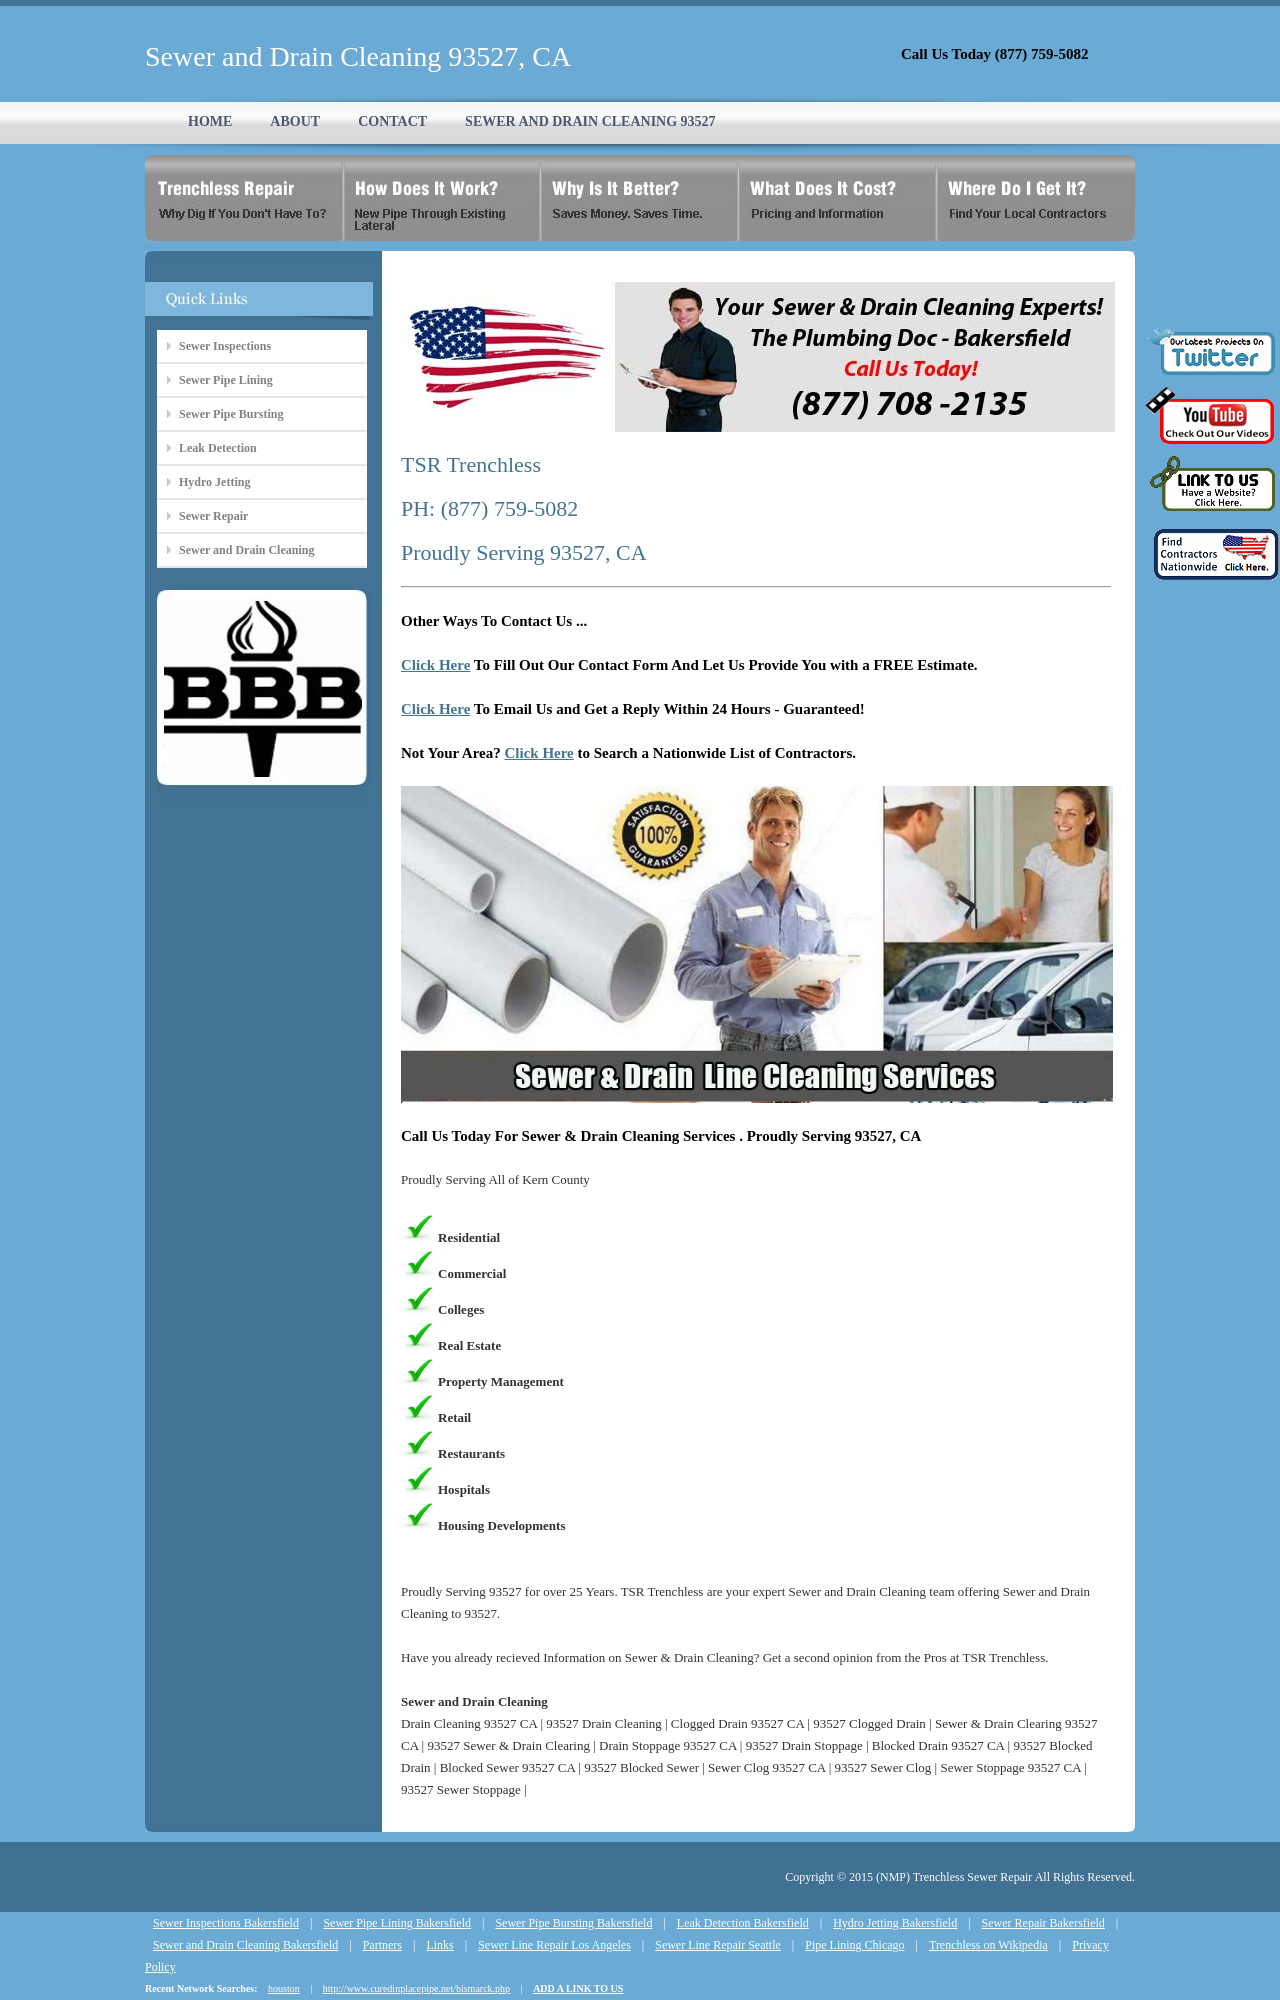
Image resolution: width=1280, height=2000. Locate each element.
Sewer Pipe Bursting (231, 414)
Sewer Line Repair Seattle (718, 1945)
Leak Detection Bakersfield (743, 1923)
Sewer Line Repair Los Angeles (554, 1945)
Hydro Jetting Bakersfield (895, 1923)
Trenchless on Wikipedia (988, 1945)
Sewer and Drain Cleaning (246, 550)
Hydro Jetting (214, 482)
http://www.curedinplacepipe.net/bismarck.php (416, 1988)
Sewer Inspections (225, 346)
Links (439, 1945)
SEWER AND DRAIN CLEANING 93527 (590, 121)
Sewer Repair (213, 516)
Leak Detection (218, 448)
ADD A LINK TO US (578, 1988)
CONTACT (392, 121)
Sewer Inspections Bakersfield (226, 1923)
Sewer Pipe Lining (226, 380)
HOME (210, 121)
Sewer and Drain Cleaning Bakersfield (245, 1945)
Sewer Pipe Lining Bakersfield (397, 1923)
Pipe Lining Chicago (854, 1945)
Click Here (435, 665)
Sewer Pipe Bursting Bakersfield (573, 1923)
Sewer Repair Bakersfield (1043, 1923)
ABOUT (295, 121)
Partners (382, 1945)
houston (284, 1988)
